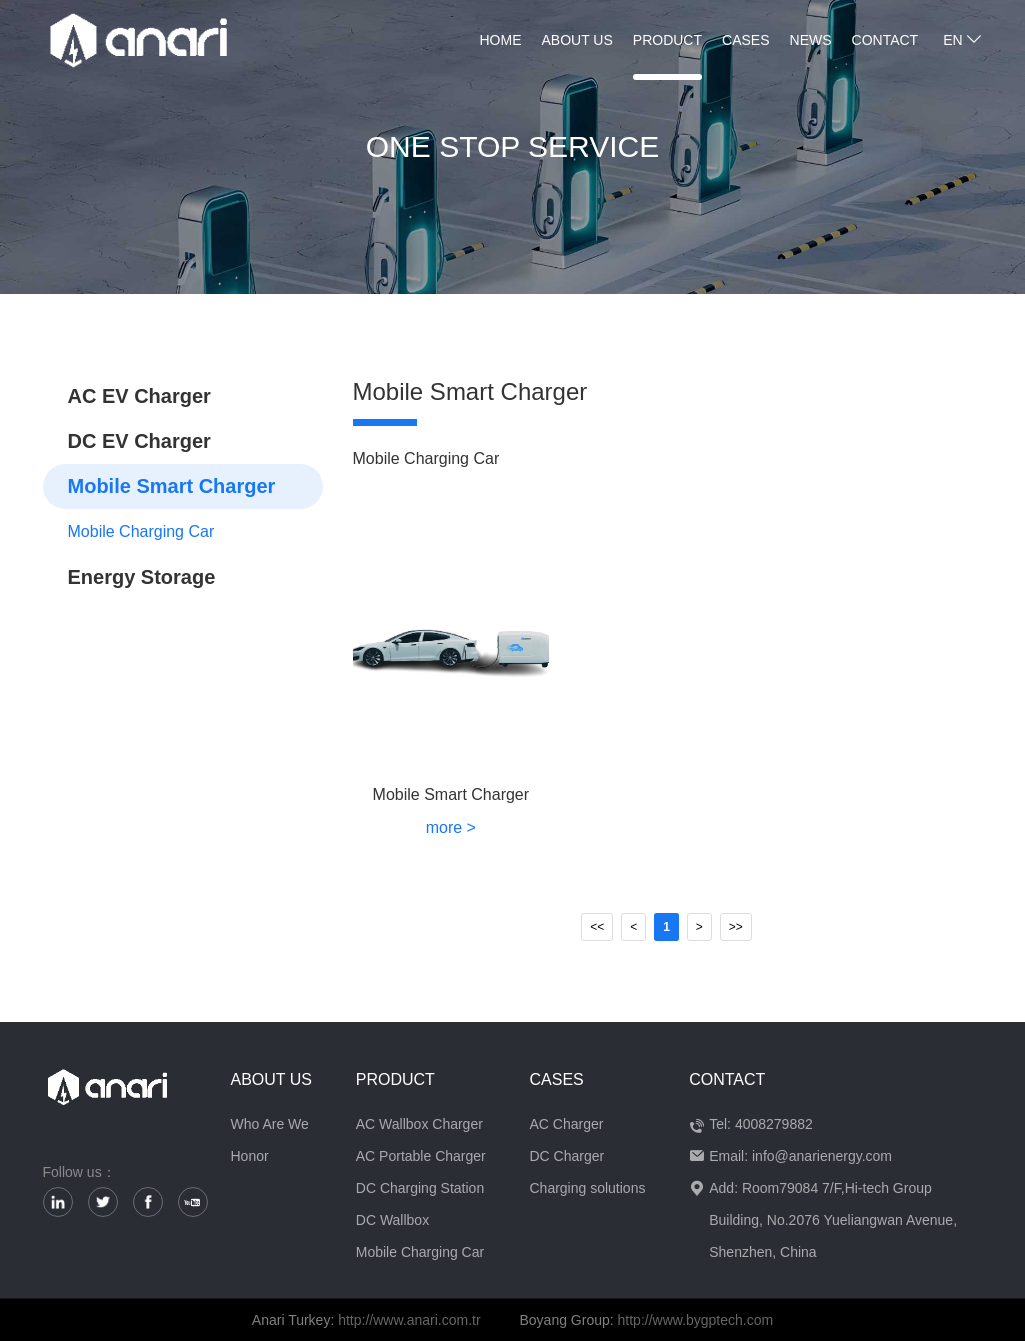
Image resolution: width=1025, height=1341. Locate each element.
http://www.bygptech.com (696, 1320)
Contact (885, 40)
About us (577, 40)
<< (597, 927)
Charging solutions (587, 1188)
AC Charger (566, 1124)
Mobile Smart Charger (172, 486)
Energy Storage (142, 577)
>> (736, 927)
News (811, 40)
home (501, 40)
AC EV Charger (139, 396)
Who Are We (270, 1124)
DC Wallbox (392, 1220)
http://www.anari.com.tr (409, 1320)
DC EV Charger (139, 441)
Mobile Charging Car (141, 531)
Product (667, 40)
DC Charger (566, 1156)
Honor (250, 1156)
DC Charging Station (420, 1188)
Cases (745, 40)
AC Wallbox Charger (419, 1124)
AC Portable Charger (421, 1156)
